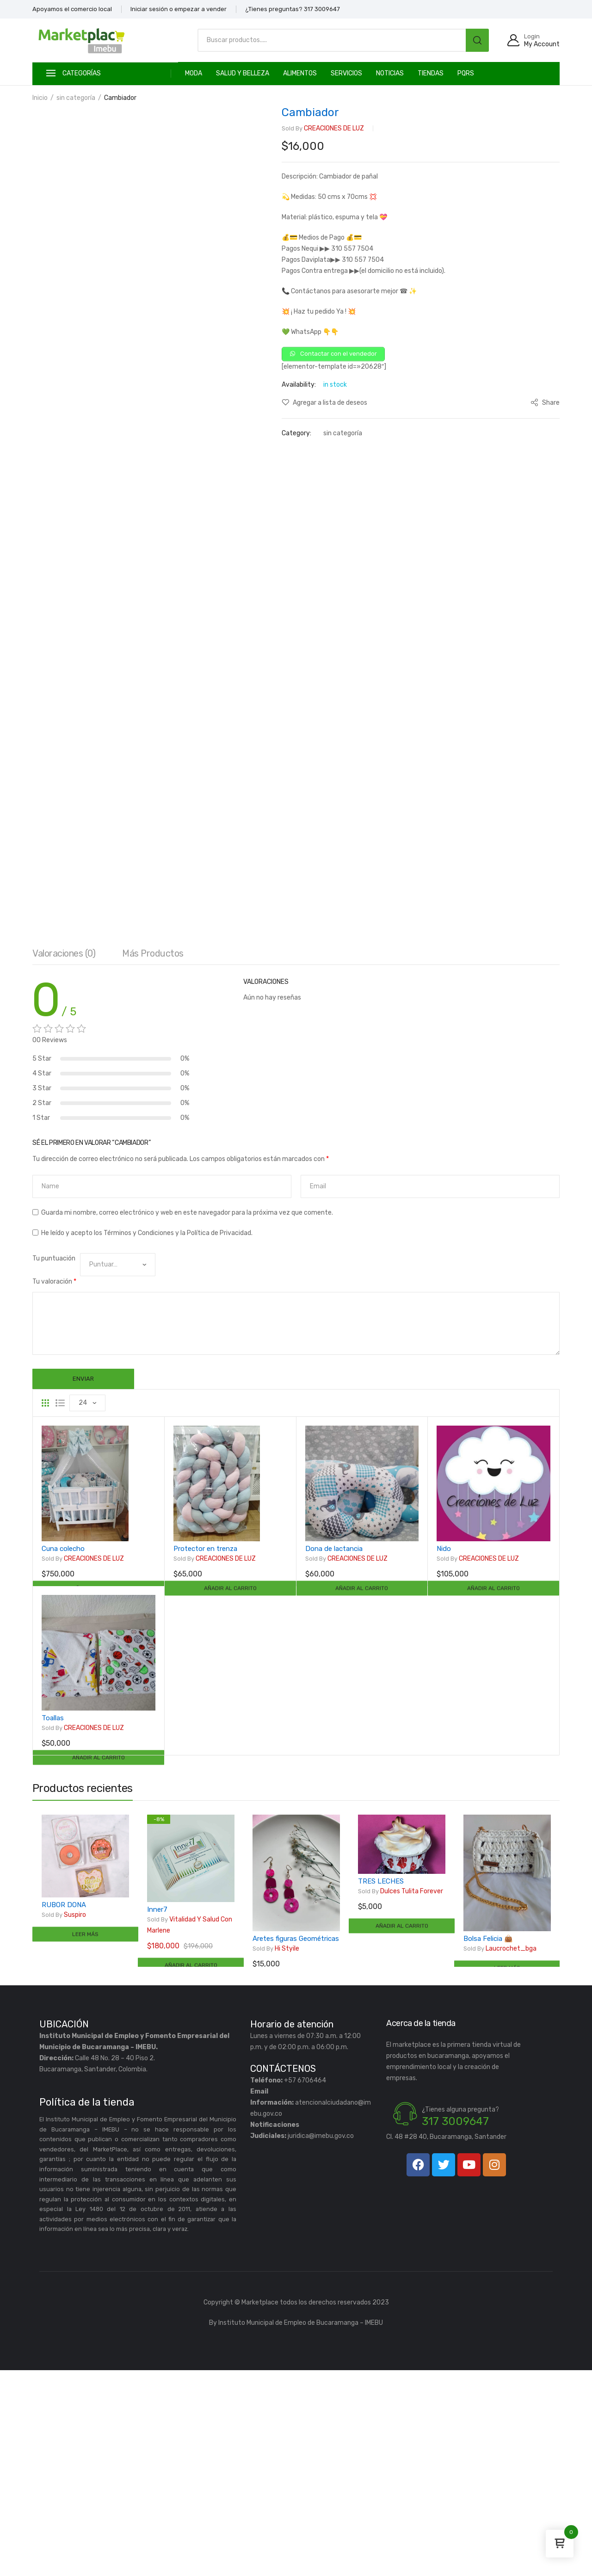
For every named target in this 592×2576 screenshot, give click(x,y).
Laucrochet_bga (499, 2154)
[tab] (63, 1158)
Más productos (153, 1155)
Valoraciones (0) (63, 1155)
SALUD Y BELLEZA (242, 73)
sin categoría (75, 98)
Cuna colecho (63, 1754)
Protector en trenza (205, 1754)
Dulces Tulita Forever (400, 2097)
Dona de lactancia (334, 1754)
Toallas (53, 1923)
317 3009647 (455, 2326)
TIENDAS (431, 73)
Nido (444, 1754)
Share (545, 405)
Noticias (390, 73)
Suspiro (64, 2120)
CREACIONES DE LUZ (323, 128)
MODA (193, 73)
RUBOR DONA (64, 2110)
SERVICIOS (346, 73)
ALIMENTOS (300, 73)
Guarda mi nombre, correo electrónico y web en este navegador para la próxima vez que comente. (187, 1415)
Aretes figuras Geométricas (296, 2144)
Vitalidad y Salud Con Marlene (189, 2130)
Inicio (40, 98)
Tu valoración (54, 1484)
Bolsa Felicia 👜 (488, 2144)
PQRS (465, 73)
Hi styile (276, 2154)
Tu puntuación (53, 1461)
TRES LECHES (381, 2087)
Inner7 (157, 2115)
